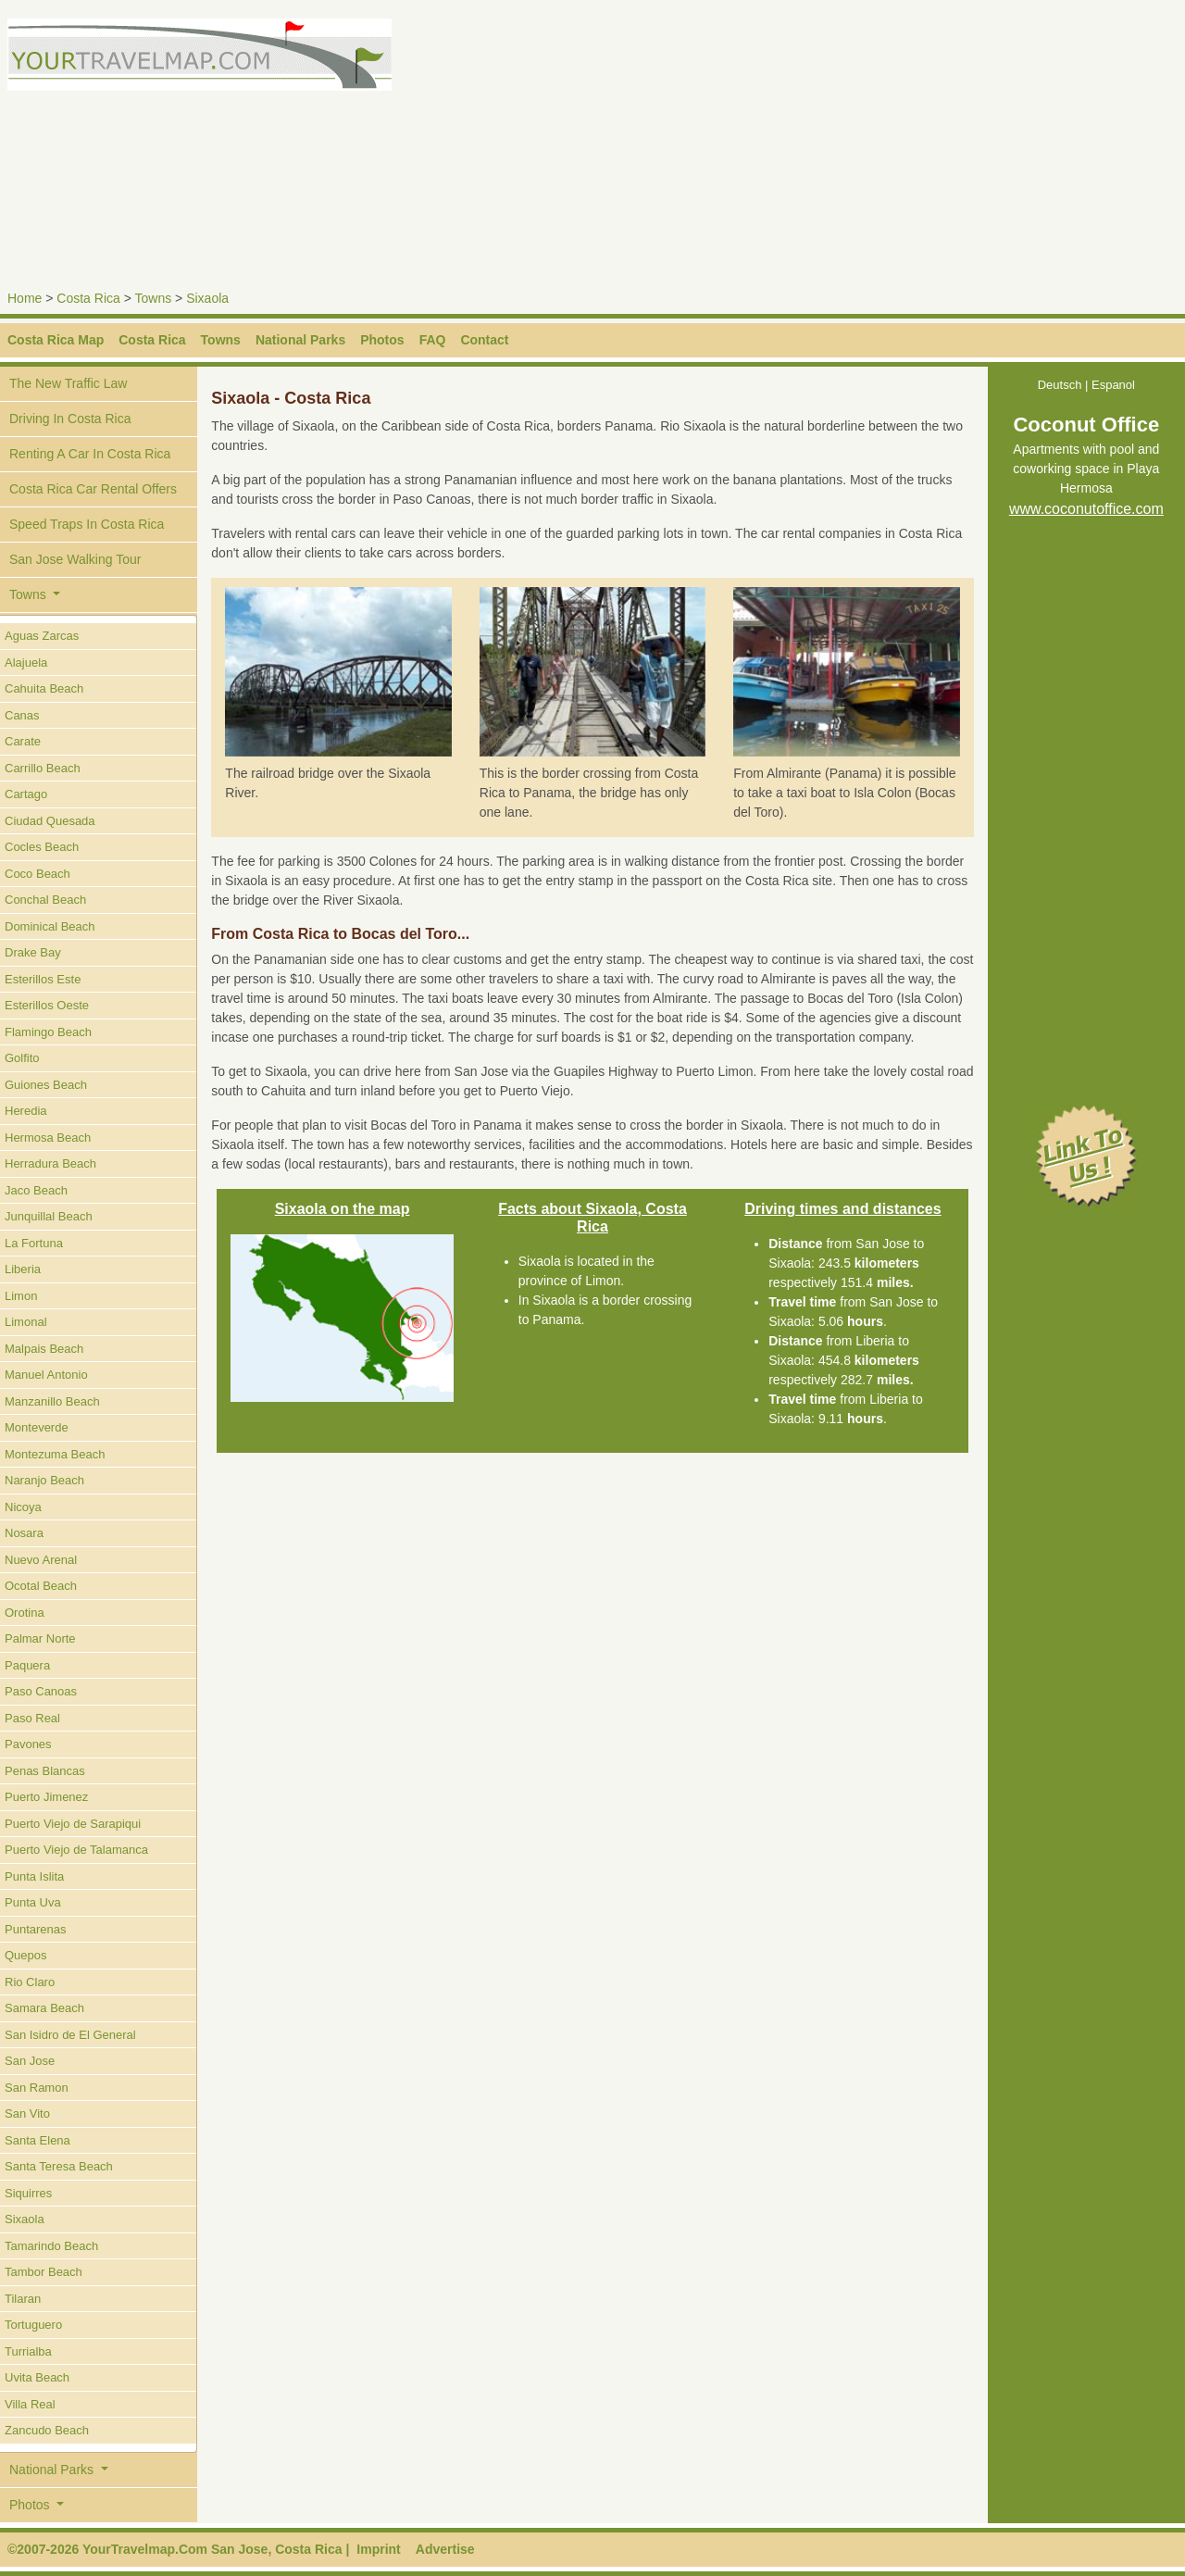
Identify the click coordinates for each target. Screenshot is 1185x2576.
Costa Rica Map (55, 339)
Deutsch (1060, 385)
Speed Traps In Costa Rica (86, 524)
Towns (153, 298)
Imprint (378, 2549)
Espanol (1113, 385)
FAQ (432, 339)
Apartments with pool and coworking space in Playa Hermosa (1086, 469)
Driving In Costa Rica (70, 418)
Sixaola (207, 298)
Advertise (445, 2549)
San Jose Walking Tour (75, 559)
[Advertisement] (892, 148)
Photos (382, 339)
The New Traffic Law (68, 383)
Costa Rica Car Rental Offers (93, 488)
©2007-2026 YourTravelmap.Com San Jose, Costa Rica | (178, 2549)
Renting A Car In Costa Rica (89, 453)
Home (24, 298)
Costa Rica (87, 298)
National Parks (300, 339)
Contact (484, 339)
